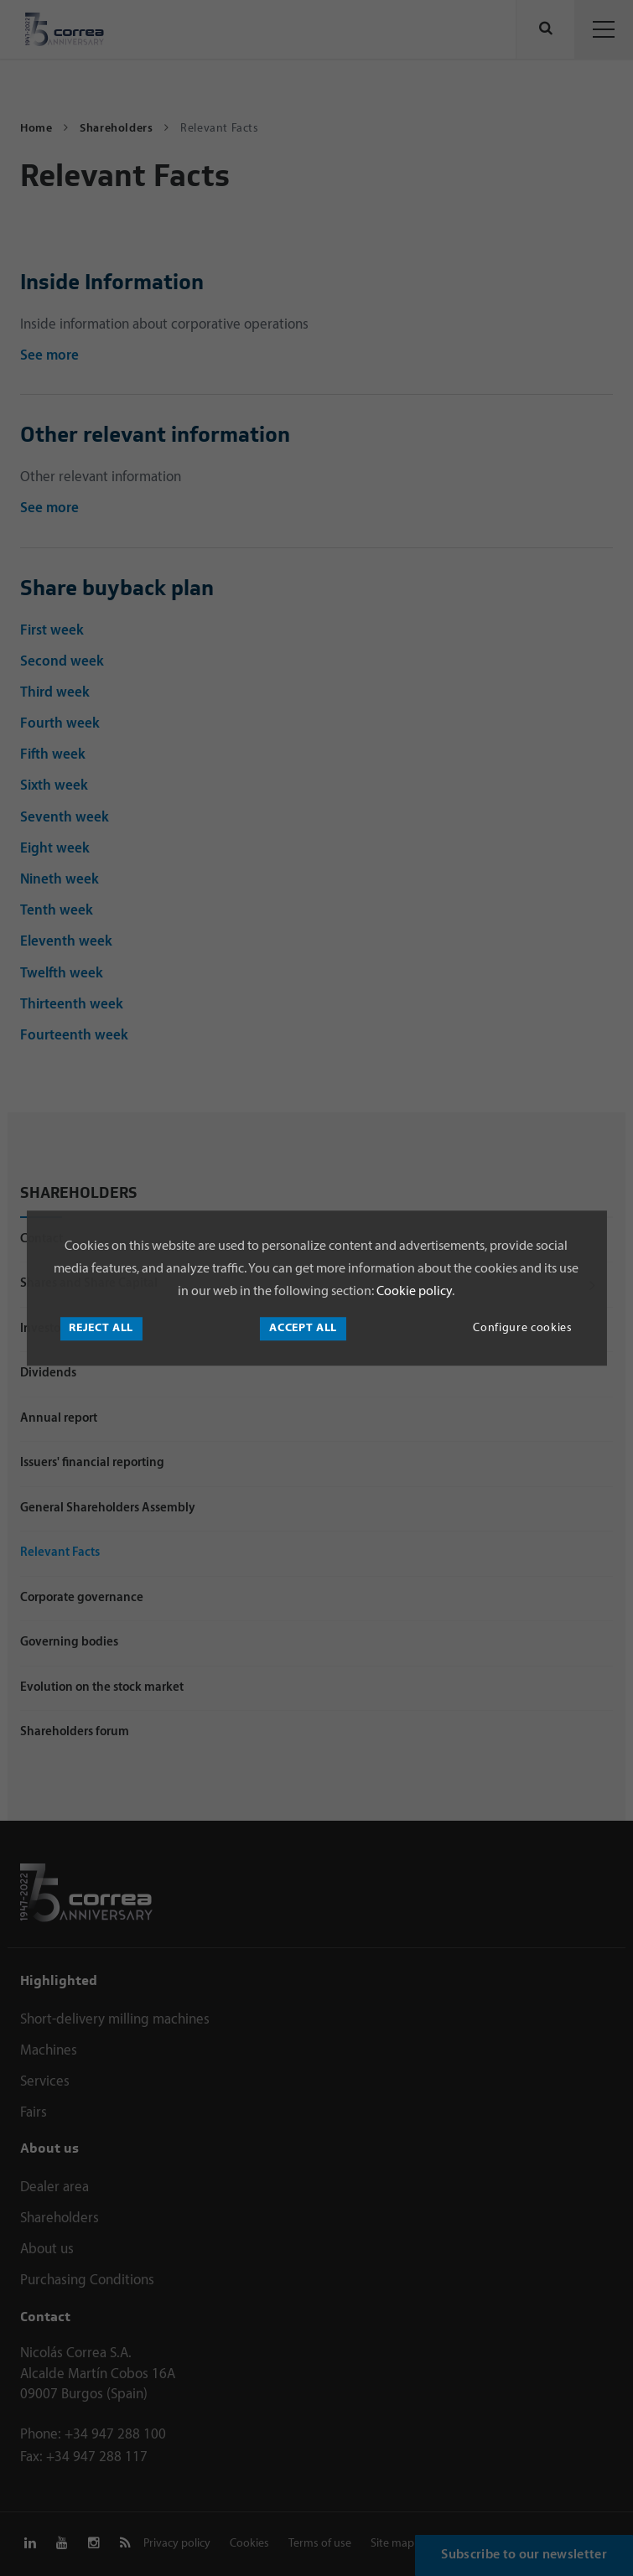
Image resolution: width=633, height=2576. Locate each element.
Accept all (303, 1328)
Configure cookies (522, 1328)
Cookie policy (413, 1291)
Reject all (101, 1328)
